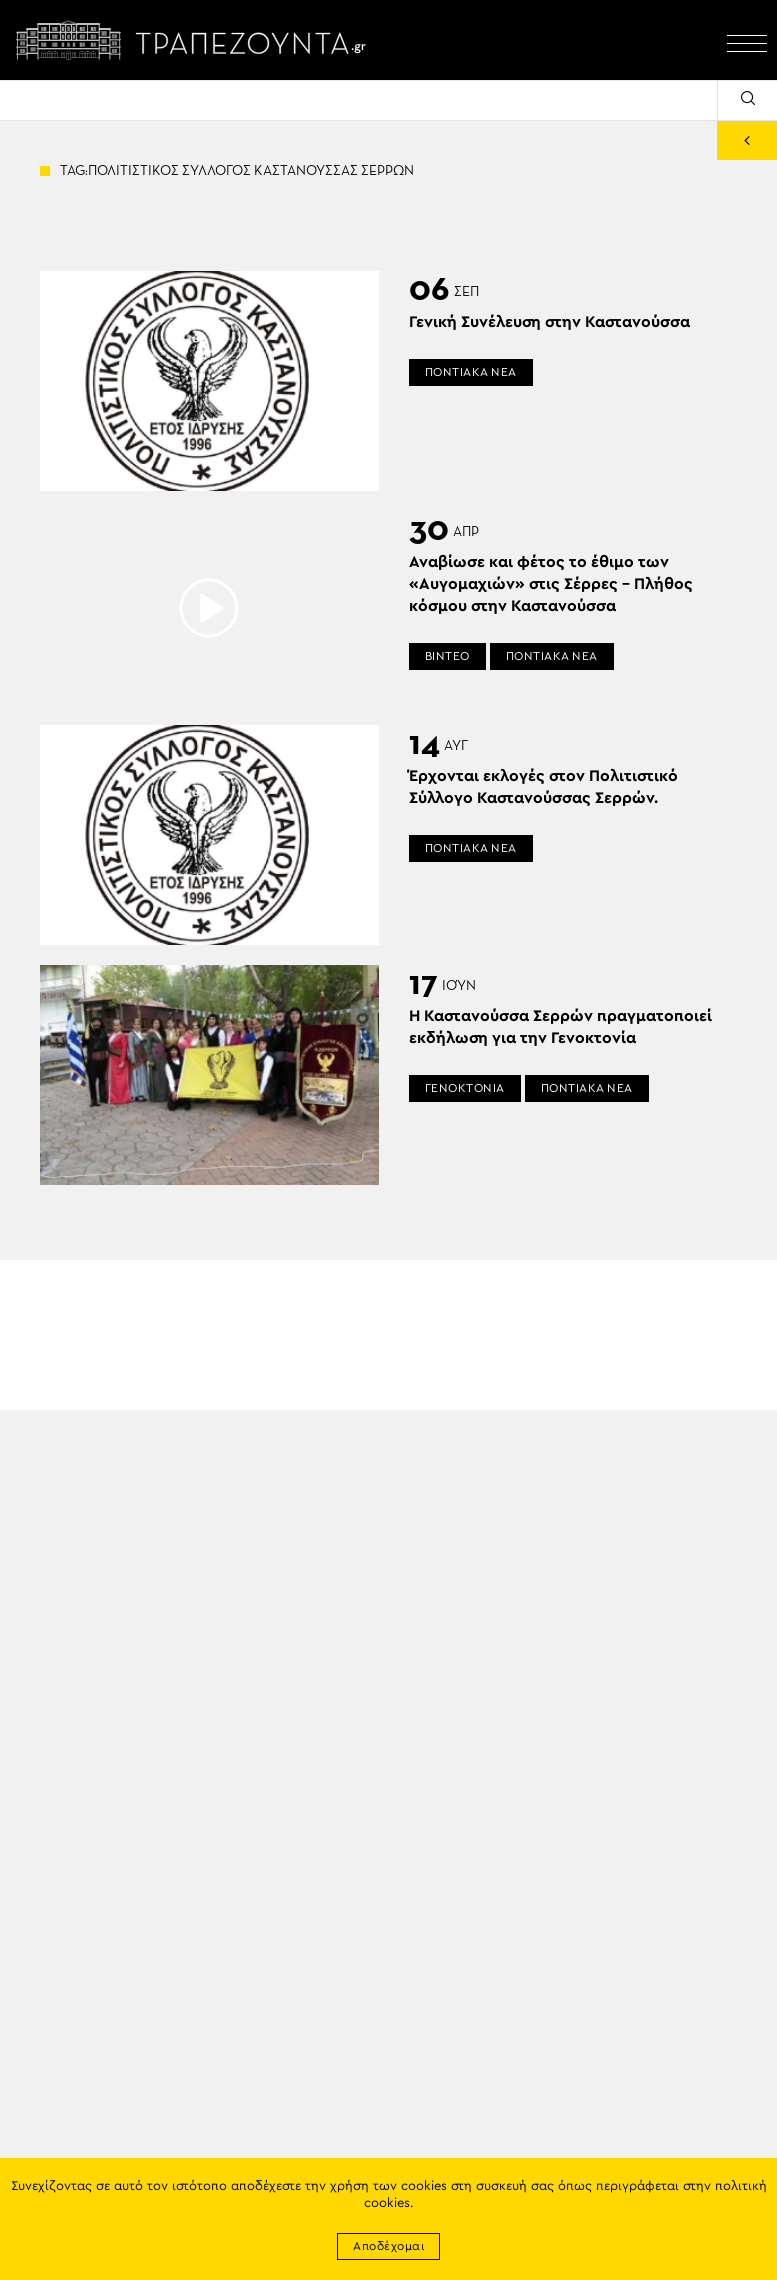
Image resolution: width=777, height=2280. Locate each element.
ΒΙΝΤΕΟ (447, 656)
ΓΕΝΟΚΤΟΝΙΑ (465, 1088)
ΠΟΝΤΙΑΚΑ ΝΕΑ (471, 372)
